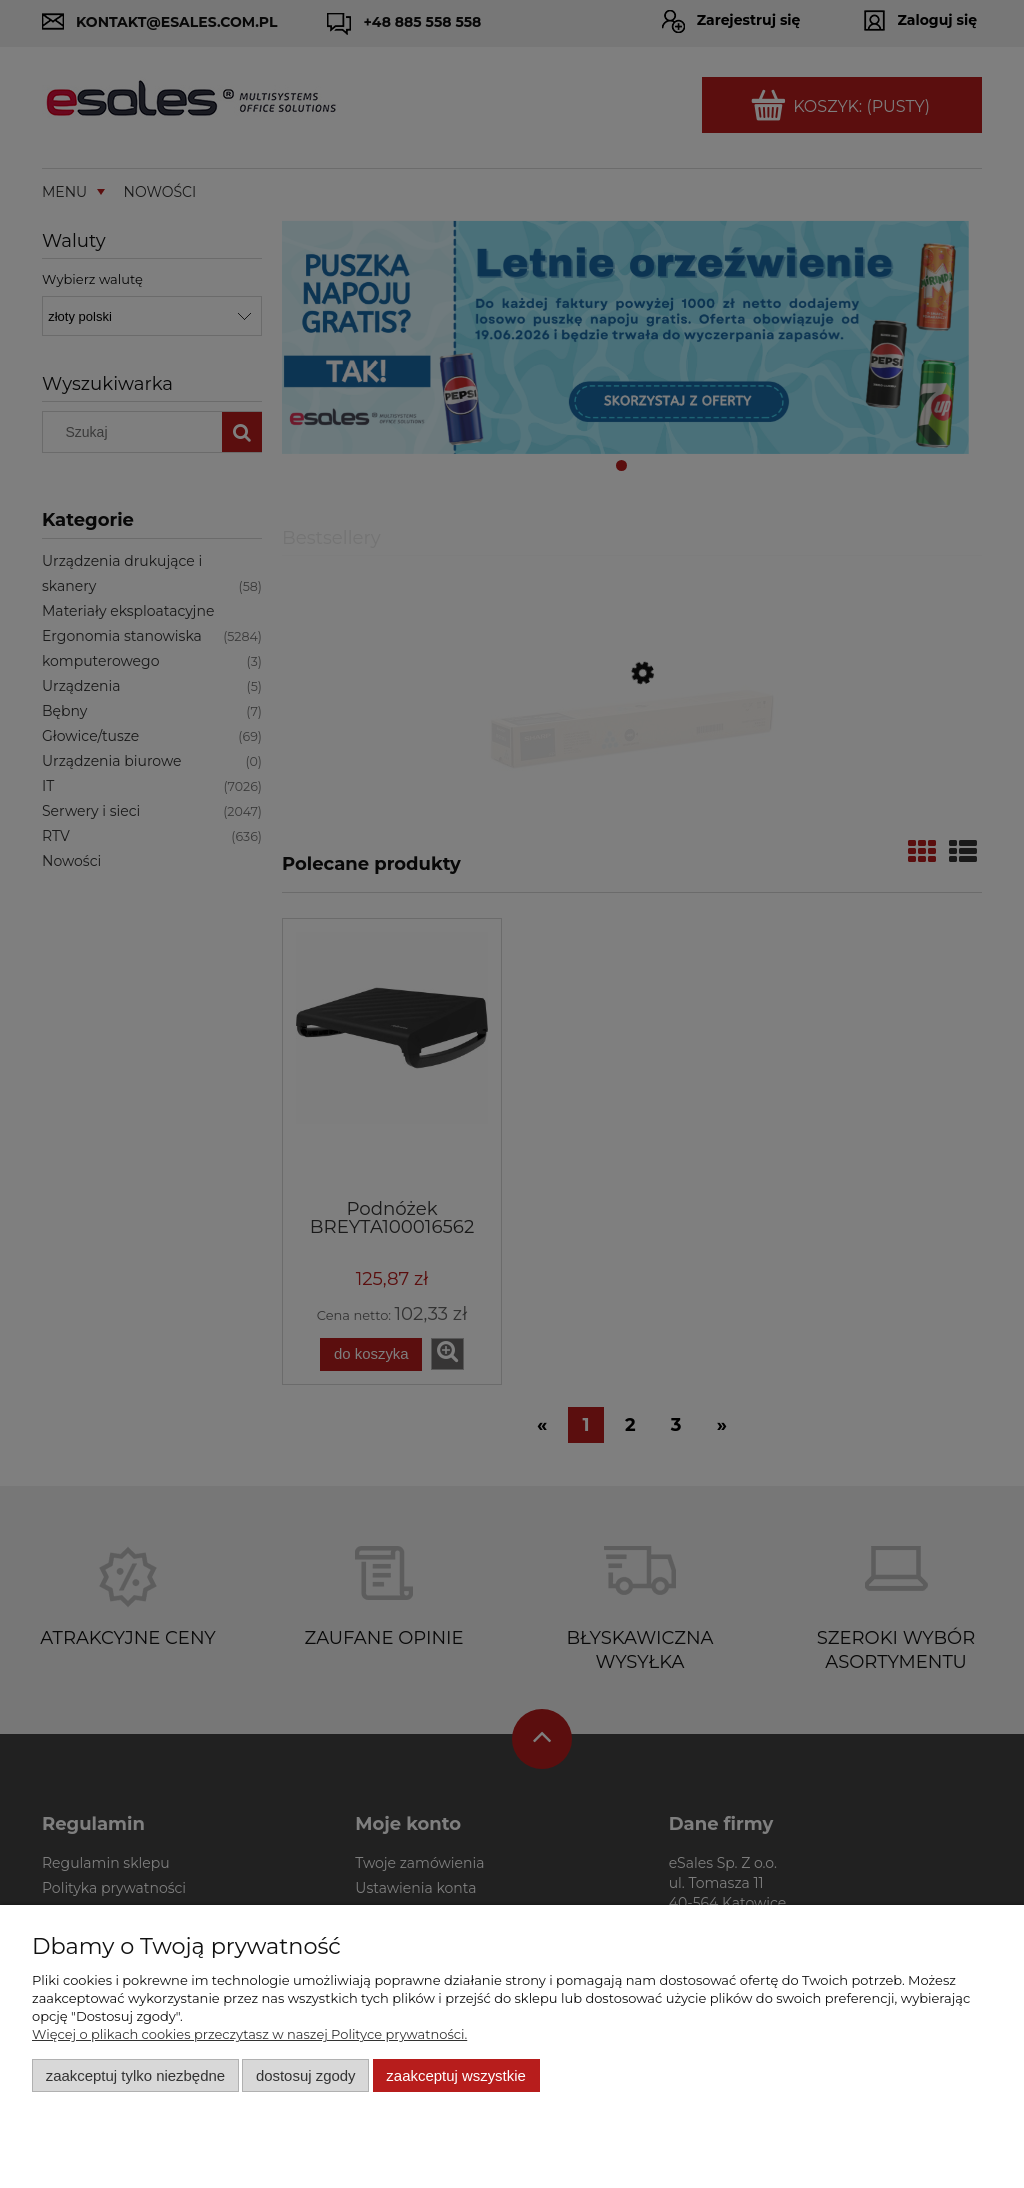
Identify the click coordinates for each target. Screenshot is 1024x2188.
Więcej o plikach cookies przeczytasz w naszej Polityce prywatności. (249, 2034)
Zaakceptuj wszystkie (455, 2075)
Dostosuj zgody (306, 2075)
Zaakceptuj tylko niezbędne (135, 2075)
